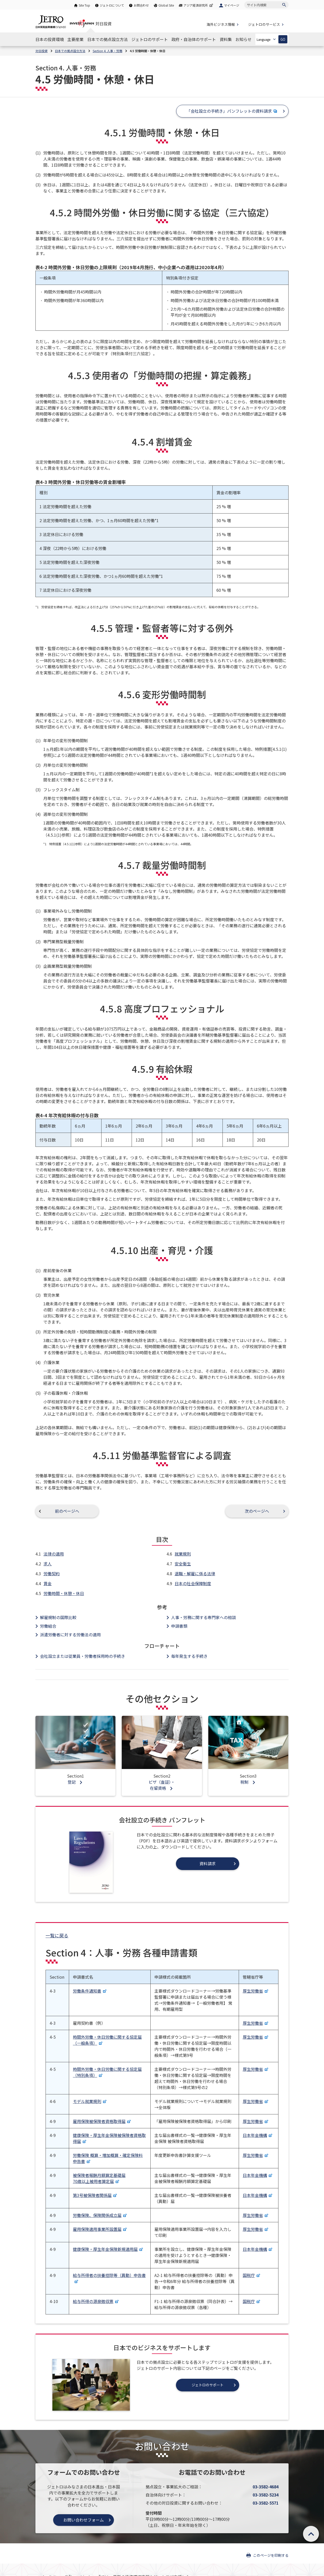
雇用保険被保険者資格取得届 (102, 2121)
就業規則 (183, 1554)
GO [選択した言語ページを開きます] (282, 39)
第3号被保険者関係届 (95, 2195)
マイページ (231, 5)
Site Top (84, 5)
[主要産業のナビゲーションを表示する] (75, 39)
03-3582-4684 (265, 2487)
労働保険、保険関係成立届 (100, 2215)
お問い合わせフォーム (83, 2520)
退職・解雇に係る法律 (195, 1573)
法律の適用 (54, 1554)
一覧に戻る (57, 1935)
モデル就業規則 (90, 2101)
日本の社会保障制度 (193, 1583)
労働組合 (48, 1626)
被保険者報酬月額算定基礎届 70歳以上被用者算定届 (99, 2178)
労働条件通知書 (90, 1991)
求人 (48, 1564)
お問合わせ (141, 5)
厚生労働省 (256, 1991)
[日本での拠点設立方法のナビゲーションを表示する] (107, 39)
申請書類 (179, 1626)
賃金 (48, 1583)
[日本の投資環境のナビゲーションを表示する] (49, 39)
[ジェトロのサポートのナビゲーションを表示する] (149, 39)
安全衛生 (183, 1564)
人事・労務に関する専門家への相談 (203, 1617)
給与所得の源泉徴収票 (96, 2301)
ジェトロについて (112, 5)
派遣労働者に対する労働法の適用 (70, 1634)
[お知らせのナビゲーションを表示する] (243, 39)
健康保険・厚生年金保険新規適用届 (108, 2249)
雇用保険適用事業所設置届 (100, 2229)
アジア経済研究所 (199, 5)
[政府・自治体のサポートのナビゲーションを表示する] (193, 39)
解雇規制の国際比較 (58, 1617)
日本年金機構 (258, 2135)
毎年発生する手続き (189, 1656)
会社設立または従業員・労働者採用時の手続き (82, 1656)
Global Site (166, 5)
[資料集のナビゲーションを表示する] (225, 39)
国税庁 (251, 2275)
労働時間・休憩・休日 (64, 1593)
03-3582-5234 (265, 2495)
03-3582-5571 (265, 2503)
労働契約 (52, 1573)
